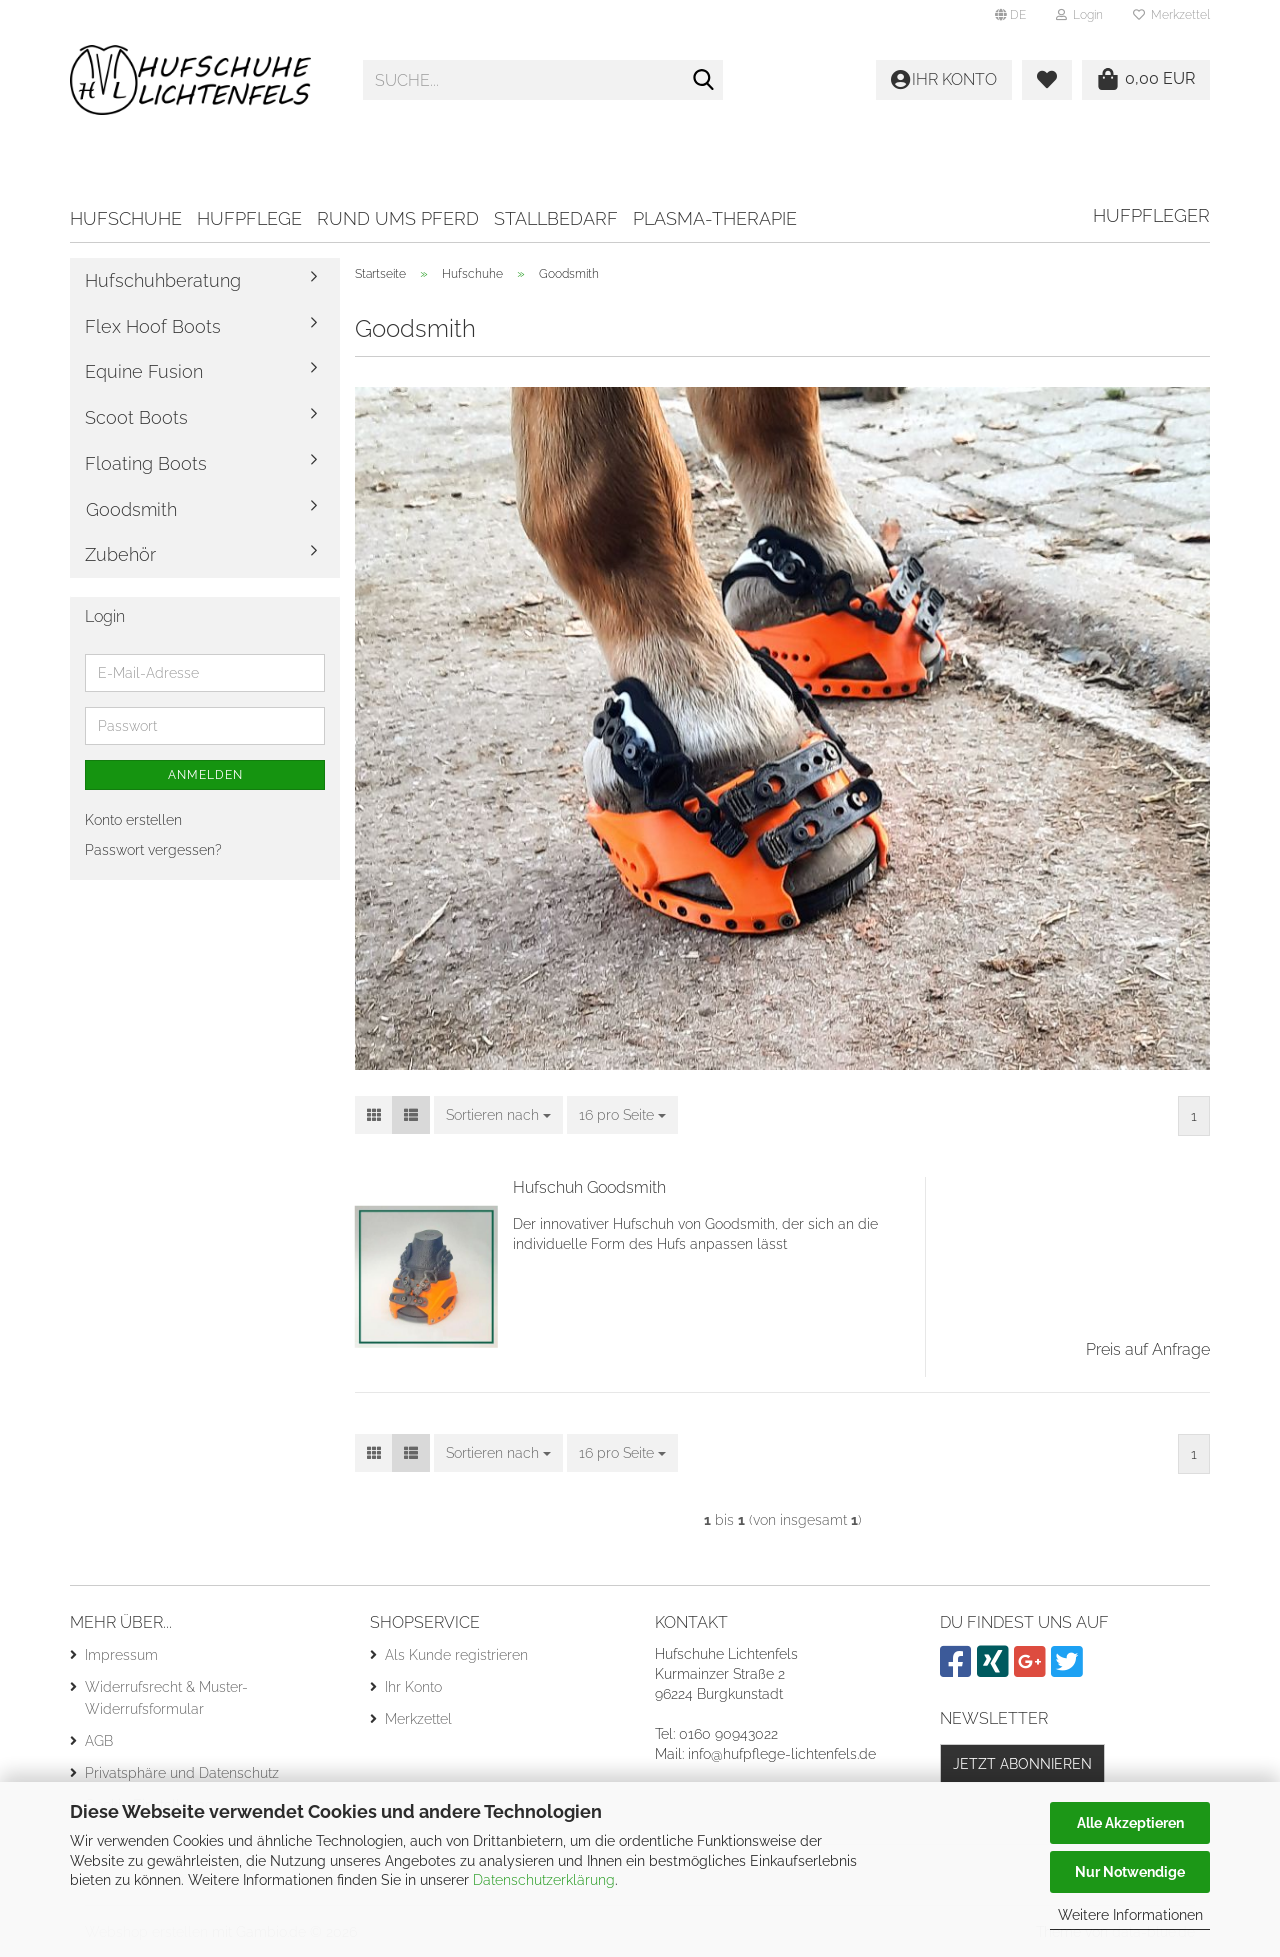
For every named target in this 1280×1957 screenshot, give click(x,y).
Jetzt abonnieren (1022, 1764)
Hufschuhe (126, 218)
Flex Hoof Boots (153, 326)
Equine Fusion (144, 371)
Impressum (121, 1655)
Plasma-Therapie (715, 218)
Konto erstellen (133, 820)
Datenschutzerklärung (544, 1880)
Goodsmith (131, 509)
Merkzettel (1171, 15)
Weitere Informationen (1130, 1915)
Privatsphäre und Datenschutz (182, 1773)
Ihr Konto (413, 1687)
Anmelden (205, 775)
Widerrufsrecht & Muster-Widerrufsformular (166, 1698)
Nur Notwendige (1130, 1872)
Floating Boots (146, 463)
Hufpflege (249, 218)
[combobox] (498, 1115)
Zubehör (120, 554)
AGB (99, 1741)
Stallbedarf (556, 218)
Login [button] (1079, 15)
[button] (1010, 15)
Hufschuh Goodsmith (589, 1187)
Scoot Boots (136, 417)
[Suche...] (704, 81)
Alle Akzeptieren (1130, 1823)
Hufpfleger (1151, 215)
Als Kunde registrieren (456, 1655)
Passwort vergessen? (153, 850)
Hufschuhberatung (163, 280)
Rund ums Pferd (398, 218)
